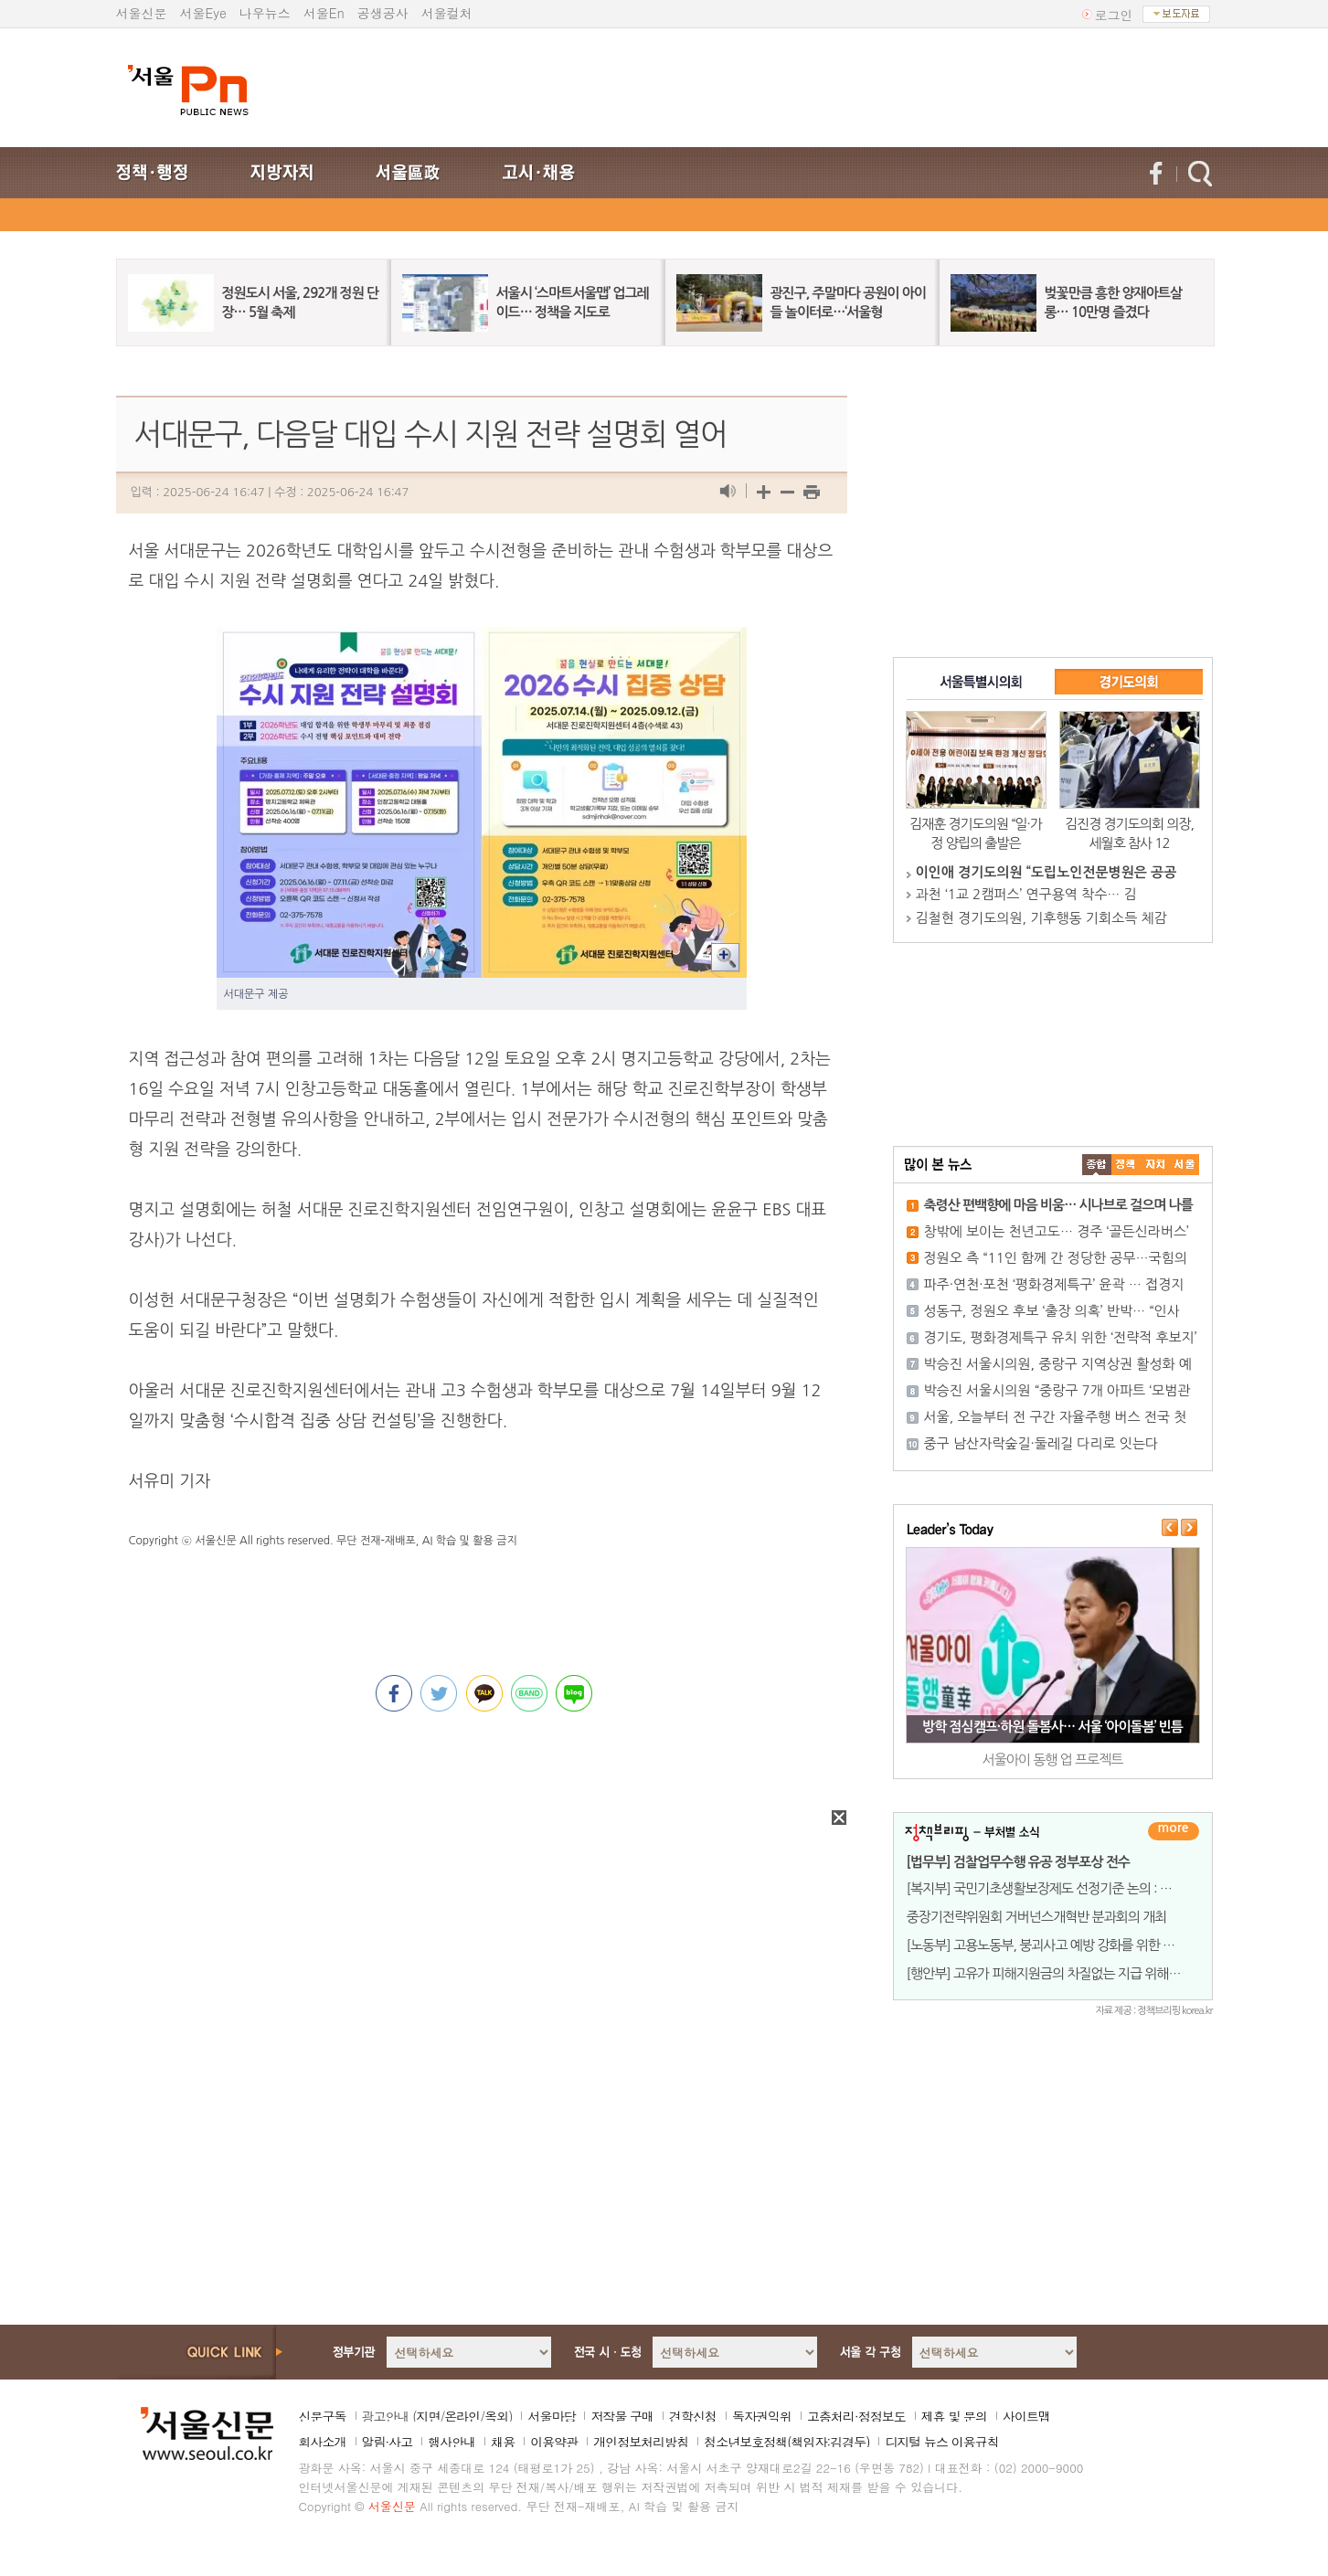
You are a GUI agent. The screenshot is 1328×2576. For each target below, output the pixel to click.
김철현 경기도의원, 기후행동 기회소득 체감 (1041, 918)
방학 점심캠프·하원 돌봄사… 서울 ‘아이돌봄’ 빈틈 (1052, 1726)
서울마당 (551, 2416)
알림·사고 (387, 2442)
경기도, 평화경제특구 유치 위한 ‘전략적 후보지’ (1060, 1337)
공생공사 (383, 13)
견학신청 (693, 2416)
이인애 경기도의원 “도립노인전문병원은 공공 (1046, 872)
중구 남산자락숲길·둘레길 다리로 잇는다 (1041, 1443)
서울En (324, 13)
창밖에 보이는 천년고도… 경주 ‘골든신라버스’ (1056, 1231)
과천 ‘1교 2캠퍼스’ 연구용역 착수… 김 (1026, 894)
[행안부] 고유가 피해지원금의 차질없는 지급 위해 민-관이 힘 (1067, 1973)
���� (1096, 1164)
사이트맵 (1026, 2416)
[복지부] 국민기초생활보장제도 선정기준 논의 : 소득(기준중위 (1071, 1888)
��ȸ (1184, 1164)
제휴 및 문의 (954, 2416)
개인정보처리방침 (640, 2442)
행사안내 (451, 2442)
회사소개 (322, 2442)
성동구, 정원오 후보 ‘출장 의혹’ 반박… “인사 (1052, 1311)
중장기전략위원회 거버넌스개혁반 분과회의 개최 (1037, 1917)
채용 (503, 2442)
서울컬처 (447, 13)
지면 (428, 2416)
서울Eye (203, 13)
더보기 (1173, 1831)
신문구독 (322, 2416)
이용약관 (554, 2442)
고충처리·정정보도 (856, 2416)
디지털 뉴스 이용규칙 (941, 2442)
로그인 (1114, 14)
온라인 (462, 2416)
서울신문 (141, 13)
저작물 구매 (621, 2416)
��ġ (1126, 1164)
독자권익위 (761, 2416)
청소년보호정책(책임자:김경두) (786, 2442)
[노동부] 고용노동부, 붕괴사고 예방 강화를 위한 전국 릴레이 (1066, 1945)
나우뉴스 (265, 13)
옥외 (496, 2416)
